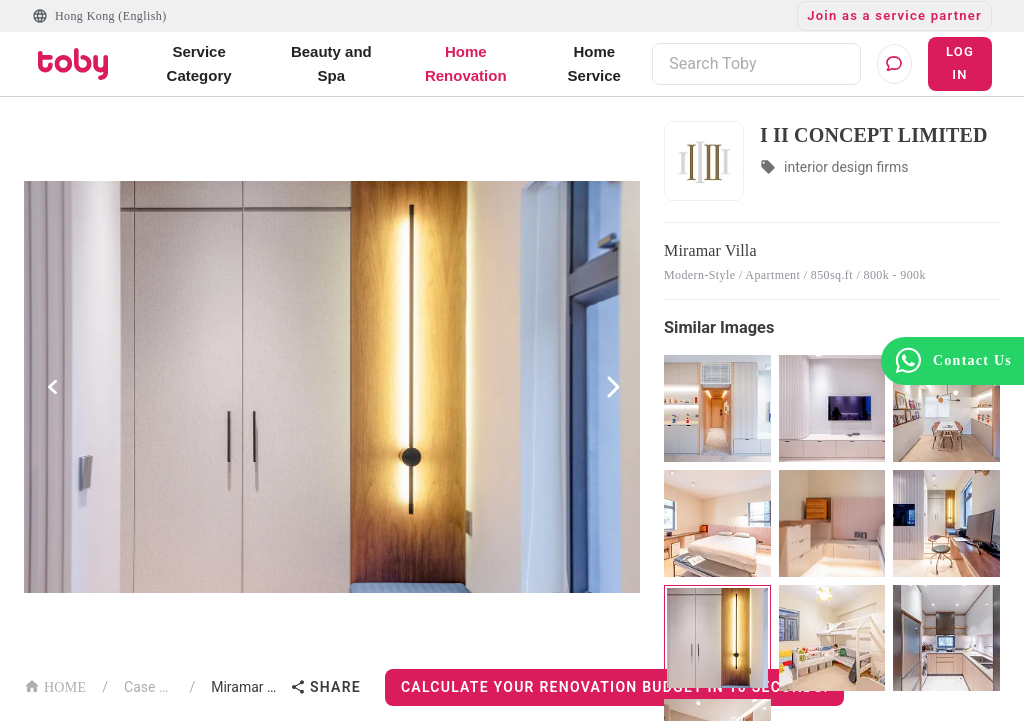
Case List (148, 687)
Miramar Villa (246, 687)
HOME (55, 685)
